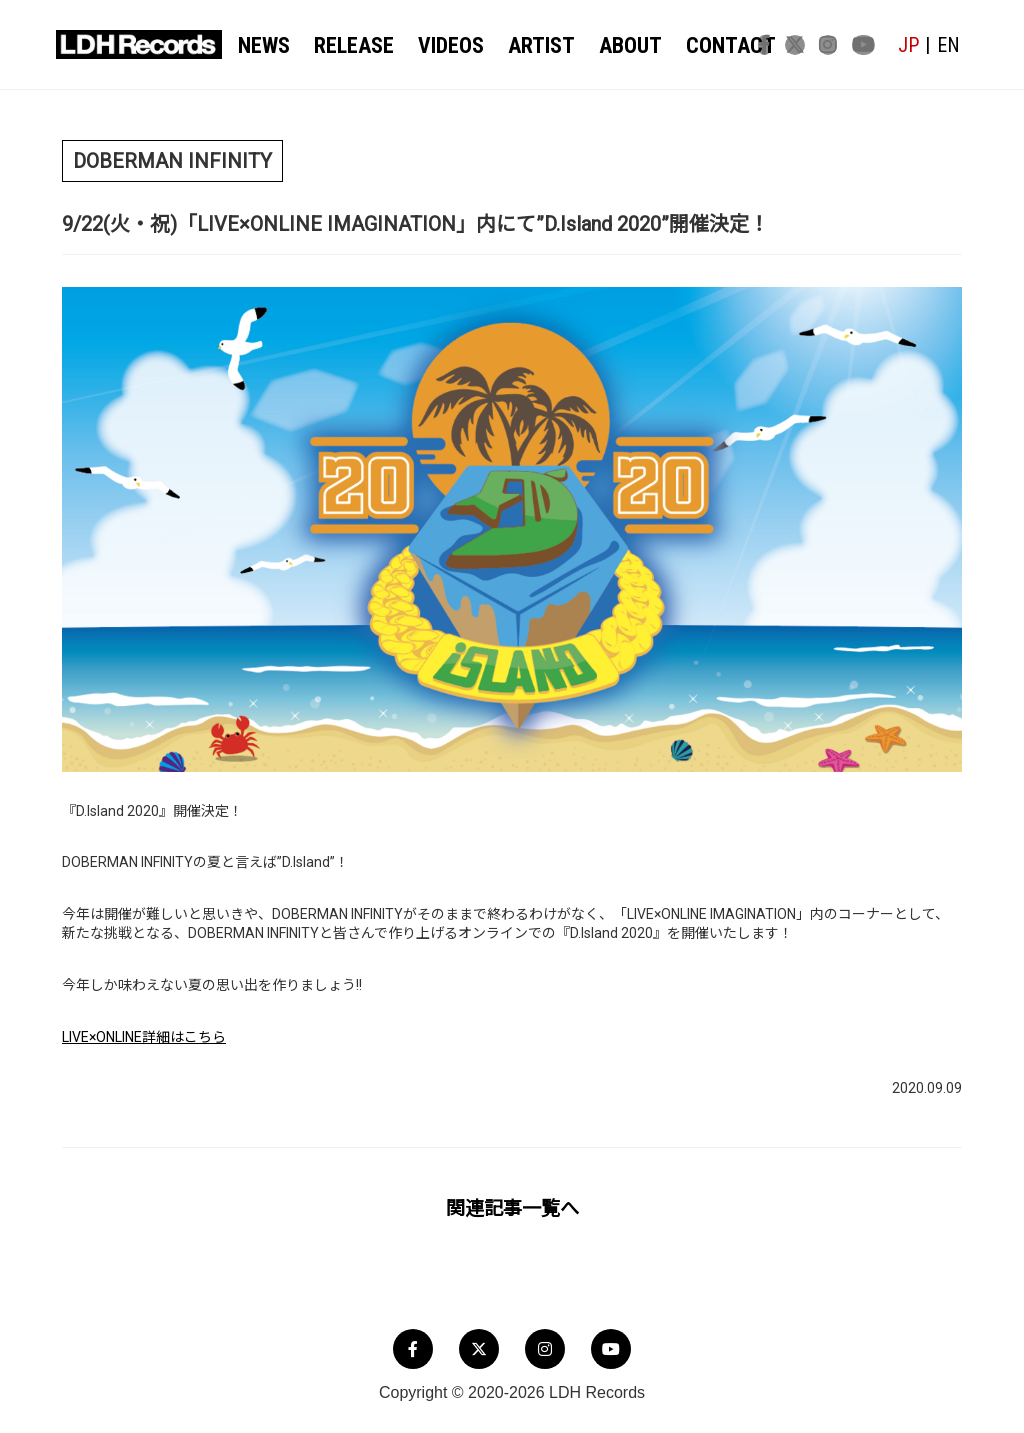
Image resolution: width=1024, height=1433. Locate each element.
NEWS (266, 46)
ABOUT (608, 46)
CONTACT (699, 46)
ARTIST (526, 46)
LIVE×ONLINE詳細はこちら (144, 1037)
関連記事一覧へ (512, 1209)
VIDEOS (441, 46)
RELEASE (350, 46)
